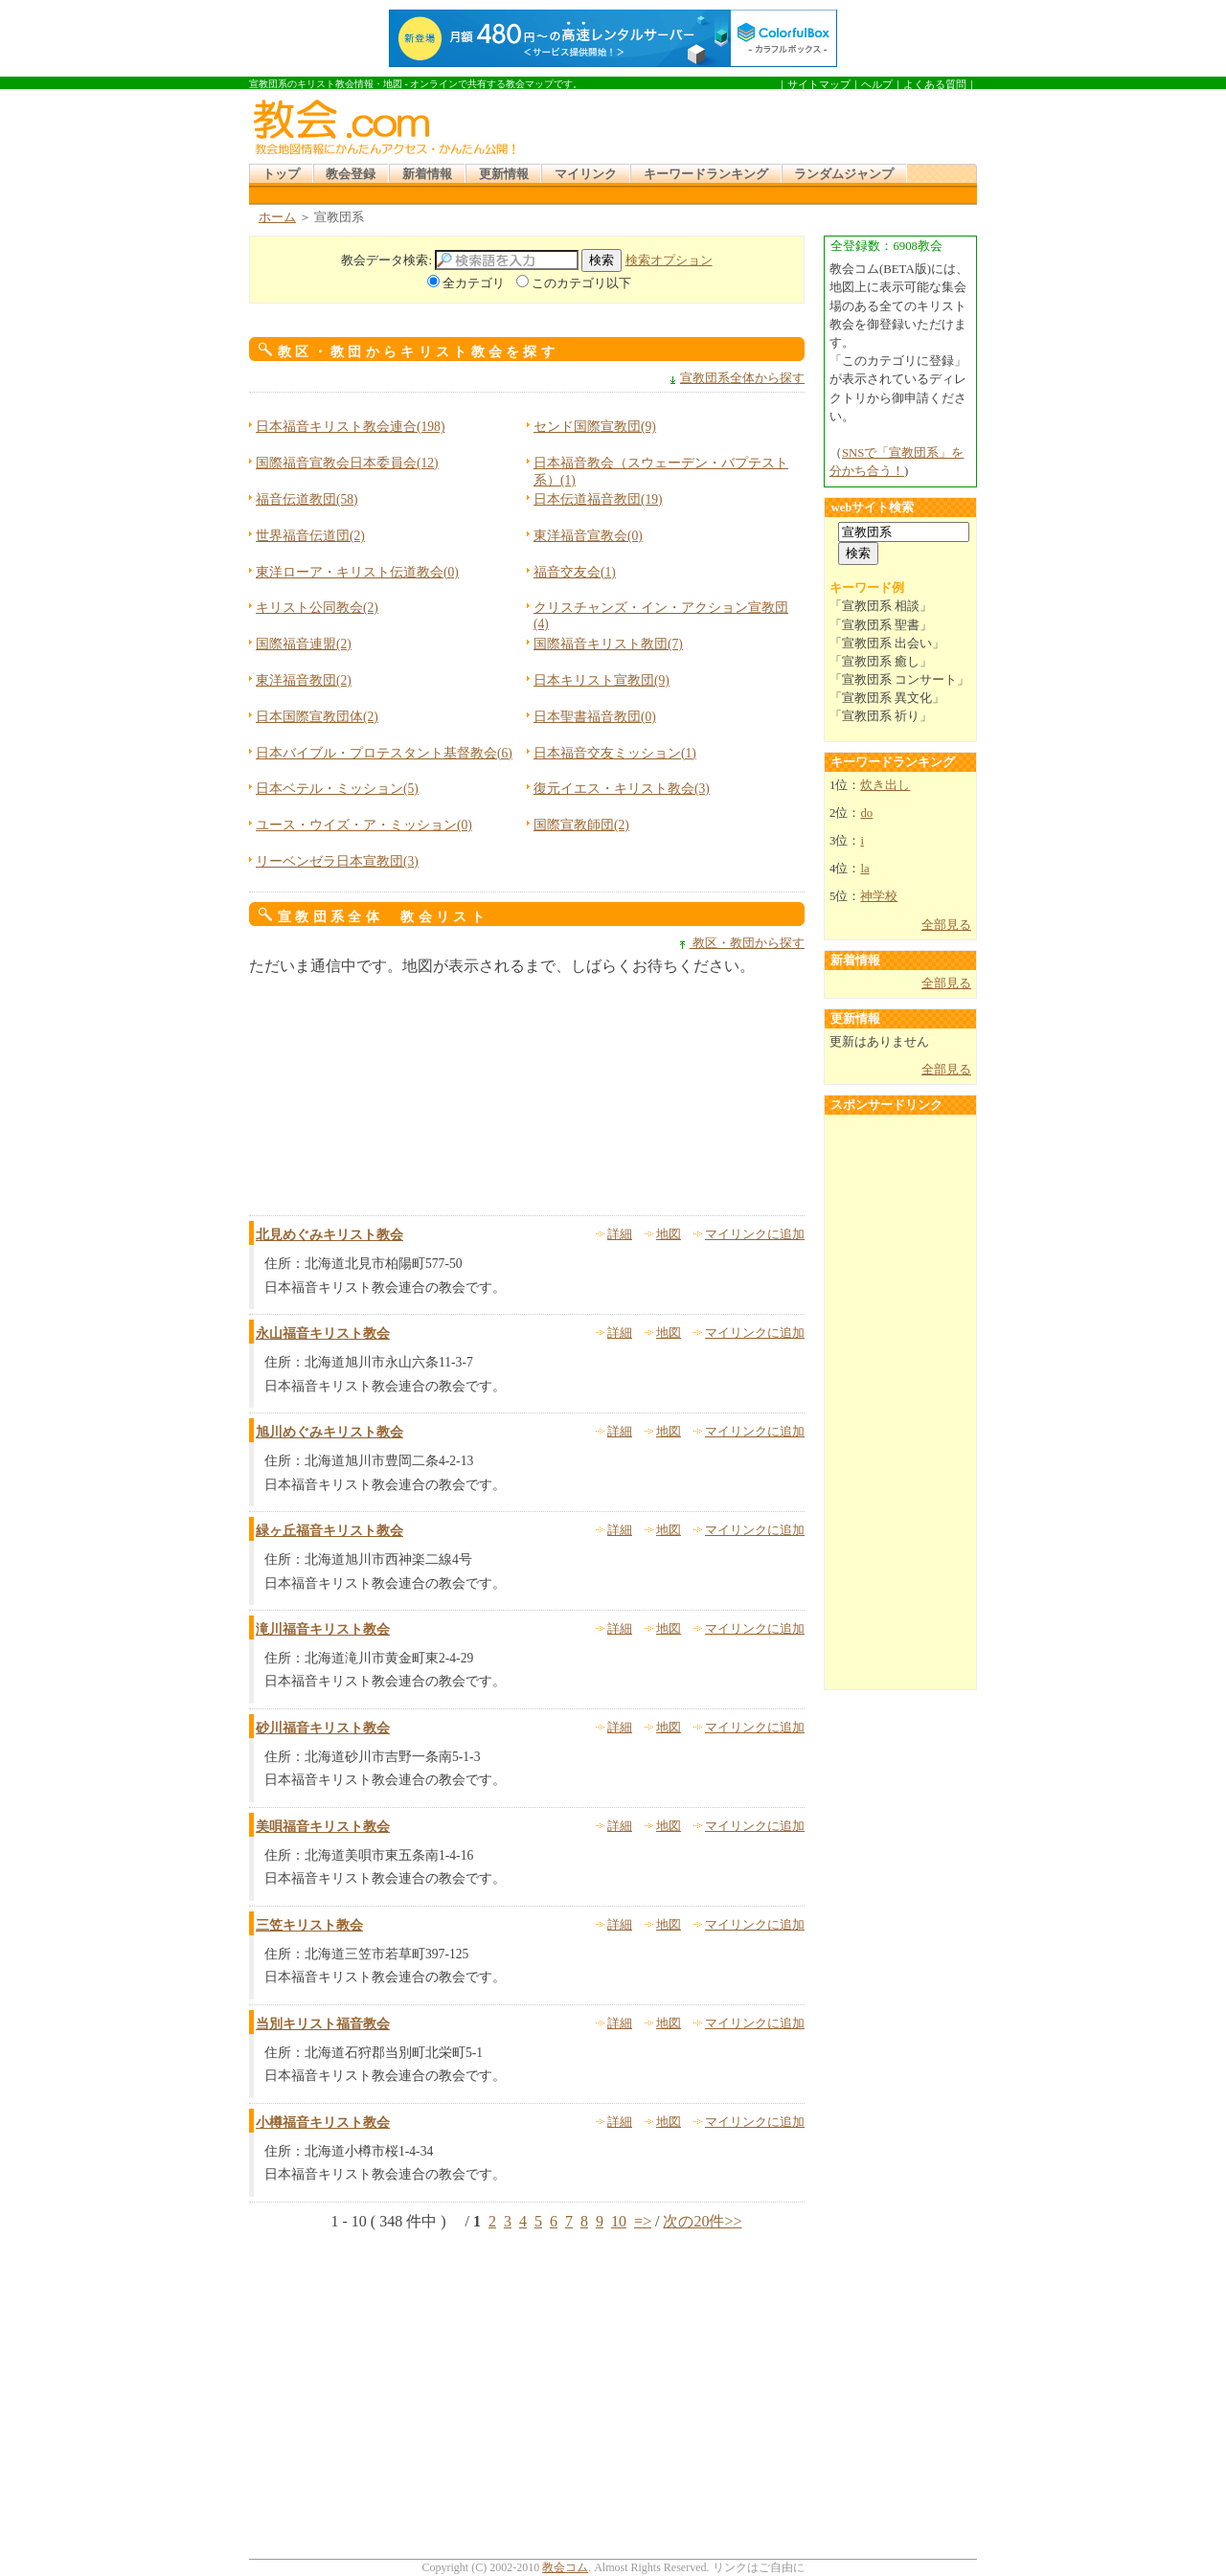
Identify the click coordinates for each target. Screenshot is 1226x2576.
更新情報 (504, 174)
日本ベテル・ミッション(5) (337, 788)
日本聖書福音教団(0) (595, 717)
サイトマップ (819, 84)
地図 (668, 1234)
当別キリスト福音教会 (323, 2024)
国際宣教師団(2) (581, 825)
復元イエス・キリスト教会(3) (622, 788)
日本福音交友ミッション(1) (615, 753)
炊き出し (885, 785)
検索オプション (669, 260)
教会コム (565, 2567)
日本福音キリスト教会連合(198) (350, 426)
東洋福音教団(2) (304, 680)
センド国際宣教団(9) (595, 426)
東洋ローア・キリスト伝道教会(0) (357, 572)
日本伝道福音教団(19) (598, 499)
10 (618, 2221)
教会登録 (350, 174)
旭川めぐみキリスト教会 (329, 1432)
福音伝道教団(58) (307, 499)
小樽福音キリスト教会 (323, 2122)
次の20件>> (702, 2221)
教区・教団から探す (747, 943)
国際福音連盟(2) (304, 644)
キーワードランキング (706, 174)
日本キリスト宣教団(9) (602, 680)
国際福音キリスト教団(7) (608, 644)
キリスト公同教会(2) (317, 607)
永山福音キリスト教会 (323, 1333)
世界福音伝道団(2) (310, 536)
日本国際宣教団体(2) (317, 717)
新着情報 (427, 174)
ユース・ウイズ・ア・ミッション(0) (364, 825)
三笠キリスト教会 (309, 1925)
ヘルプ (877, 84)
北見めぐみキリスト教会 (329, 1235)
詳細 (619, 1234)
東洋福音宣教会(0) (588, 536)
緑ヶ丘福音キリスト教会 (329, 1531)
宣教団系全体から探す (742, 378)
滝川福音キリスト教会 (323, 1629)
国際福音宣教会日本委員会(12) (347, 463)
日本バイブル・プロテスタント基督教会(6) (384, 753)
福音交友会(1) (575, 572)
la (864, 868)
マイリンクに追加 (755, 1234)
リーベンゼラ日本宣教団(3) (337, 861)
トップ (281, 174)
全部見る (946, 925)
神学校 (878, 896)
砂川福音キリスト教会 (323, 1728)
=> (642, 2221)
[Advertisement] (751, 123)
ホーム (277, 217)
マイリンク (586, 174)
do (866, 813)
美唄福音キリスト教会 (323, 1826)
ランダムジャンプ (844, 174)
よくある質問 (934, 84)
